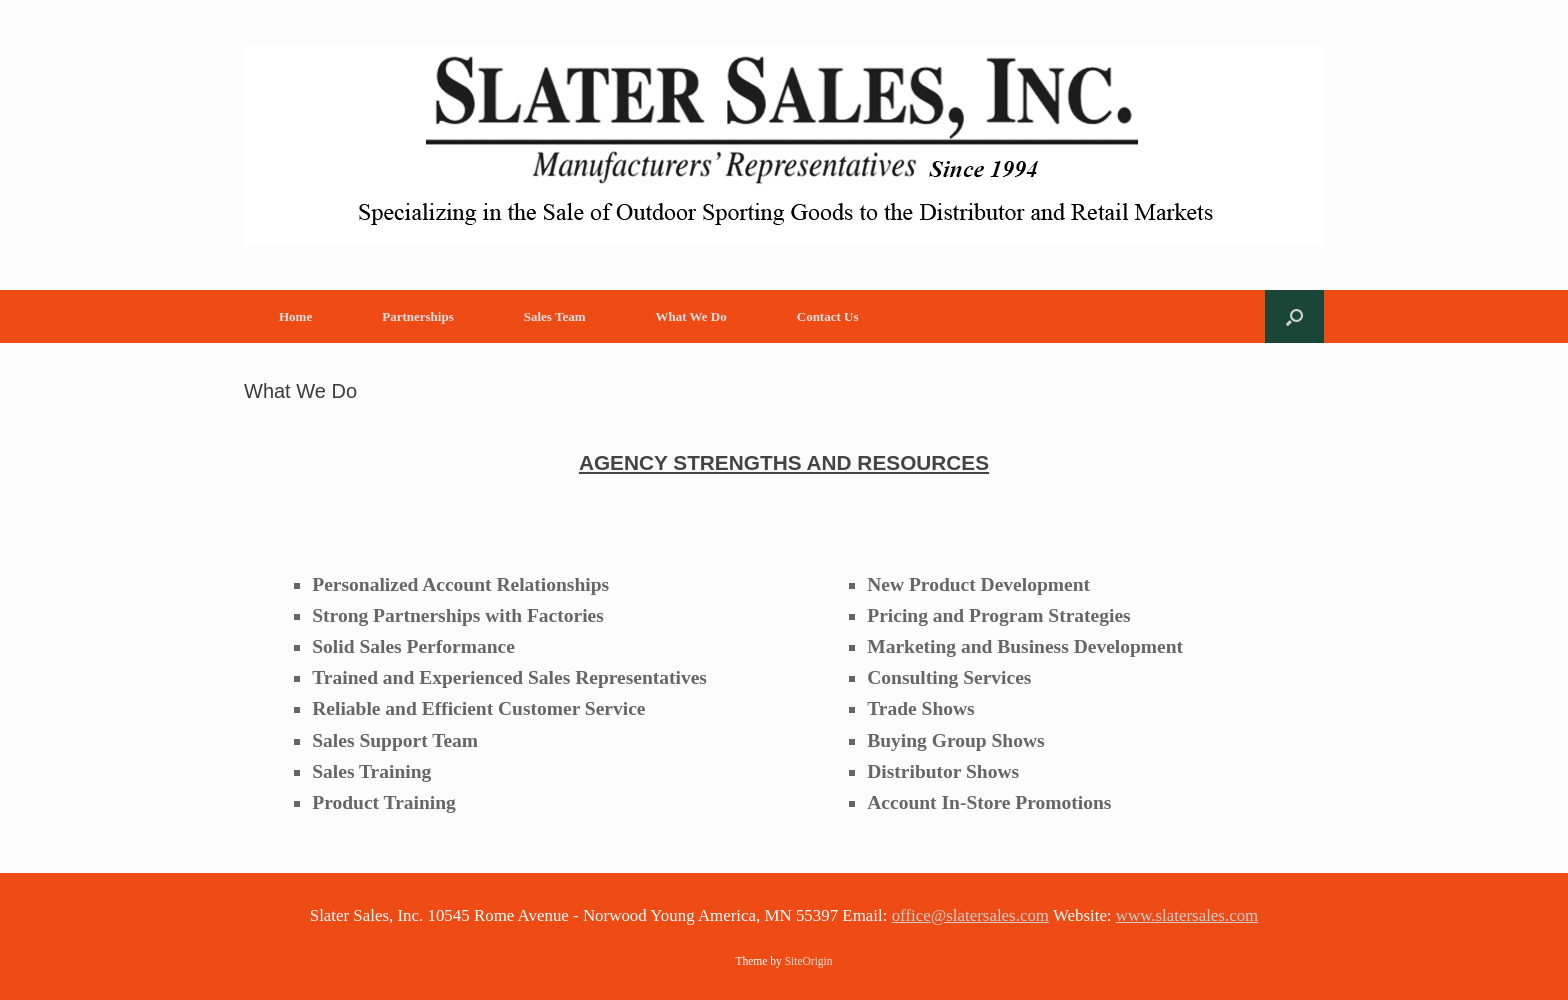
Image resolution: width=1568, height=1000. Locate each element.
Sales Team (555, 316)
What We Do (690, 316)
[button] (1294, 316)
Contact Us (828, 316)
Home (295, 316)
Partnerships (418, 316)
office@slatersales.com (970, 915)
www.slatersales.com (1187, 915)
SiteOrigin (809, 961)
